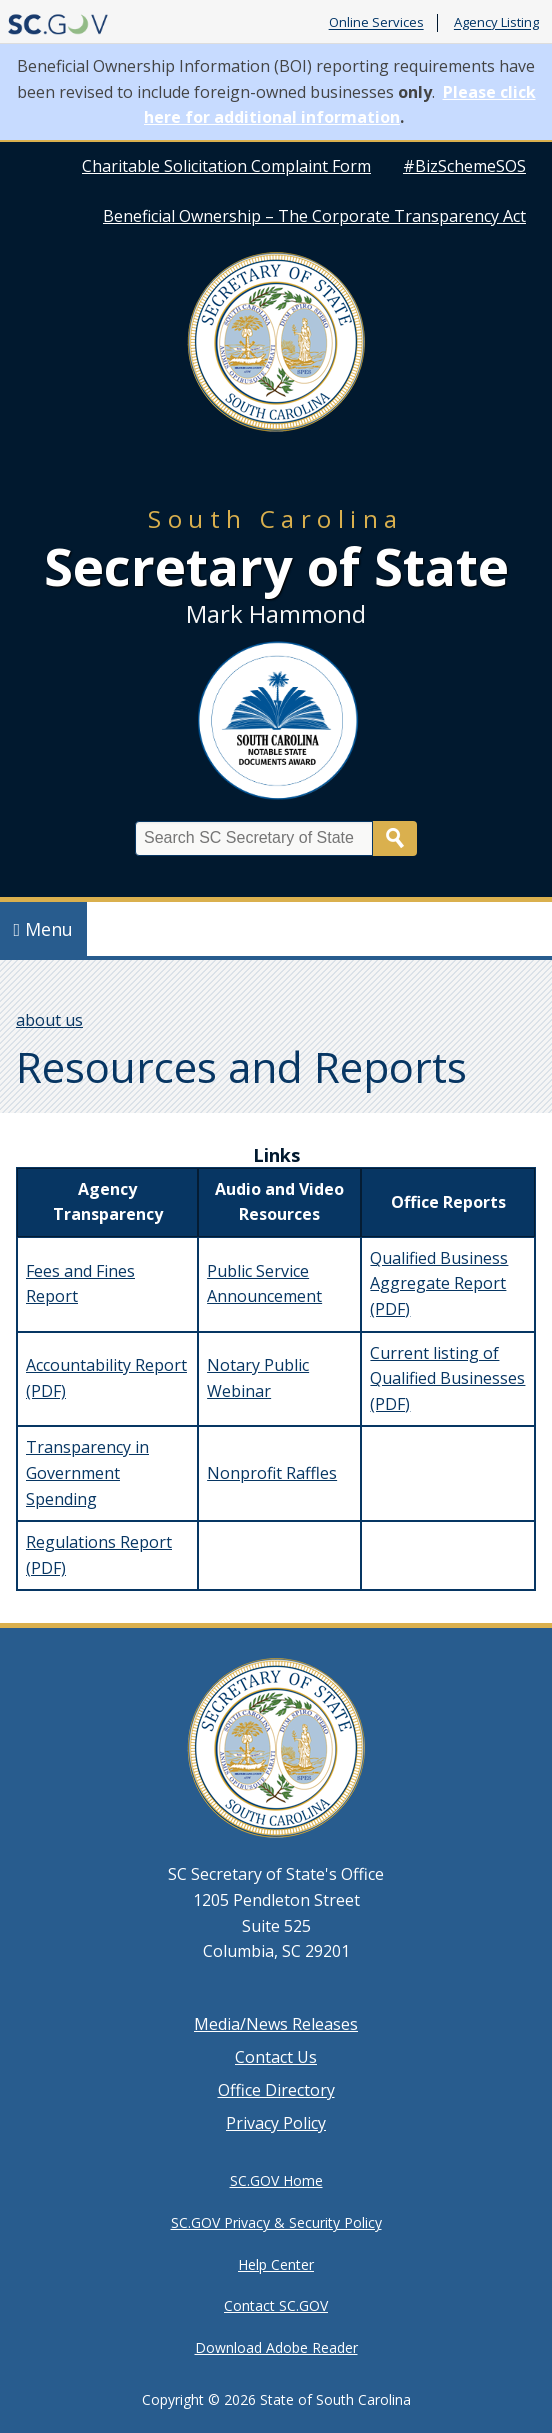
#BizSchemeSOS (464, 166)
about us (49, 1020)
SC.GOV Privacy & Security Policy (276, 2222)
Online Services (376, 23)
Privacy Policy (276, 2123)
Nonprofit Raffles (272, 1473)
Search (395, 838)
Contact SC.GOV (276, 2305)
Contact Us (276, 2057)
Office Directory (276, 2090)
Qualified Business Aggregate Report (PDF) (439, 1283)
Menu (44, 929)
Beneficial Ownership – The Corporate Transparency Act (314, 216)
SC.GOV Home (276, 2180)
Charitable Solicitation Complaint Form (226, 166)
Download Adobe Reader (276, 2347)
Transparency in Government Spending (87, 1472)
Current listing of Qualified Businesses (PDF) (447, 1378)
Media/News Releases (276, 2024)
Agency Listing (496, 23)
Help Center (276, 2264)
